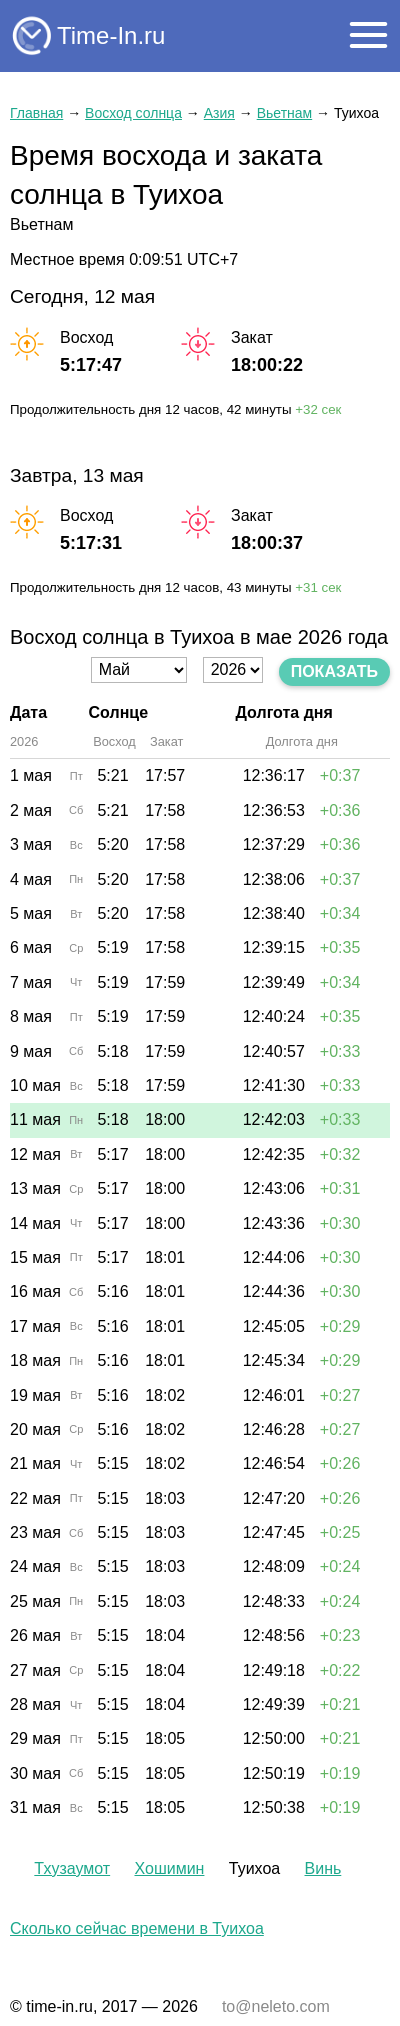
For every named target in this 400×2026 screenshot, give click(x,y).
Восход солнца (133, 113)
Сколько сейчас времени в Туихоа (137, 1928)
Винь (323, 1868)
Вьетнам (285, 113)
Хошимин (169, 1868)
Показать (334, 671)
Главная (36, 113)
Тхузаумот (72, 1868)
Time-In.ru (111, 35)
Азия (219, 113)
